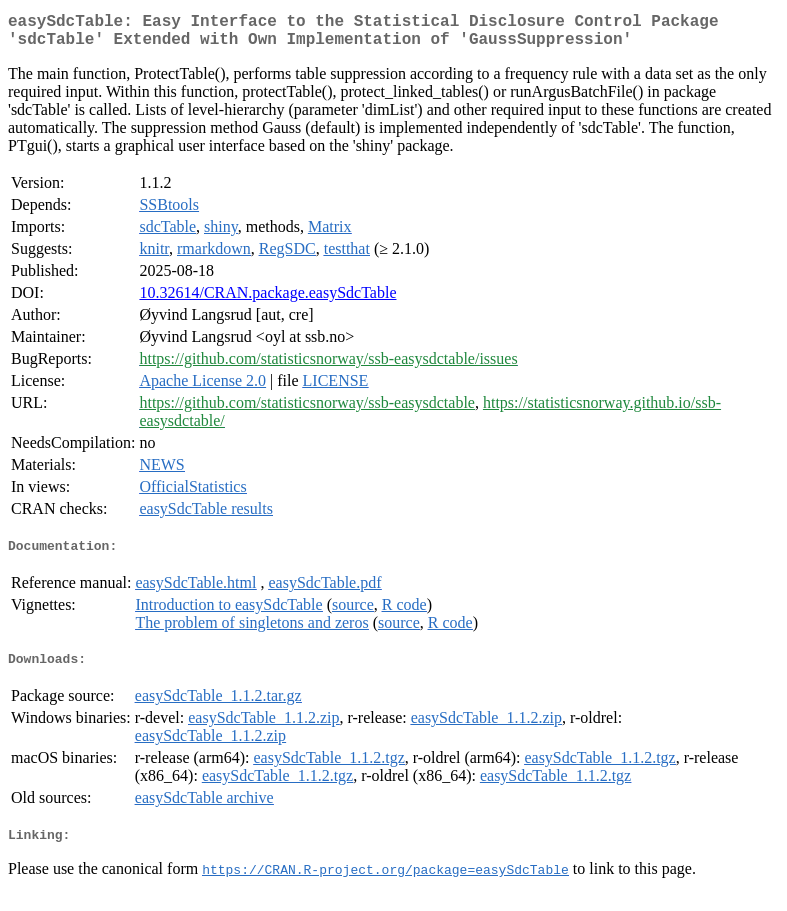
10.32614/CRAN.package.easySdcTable (267, 300)
